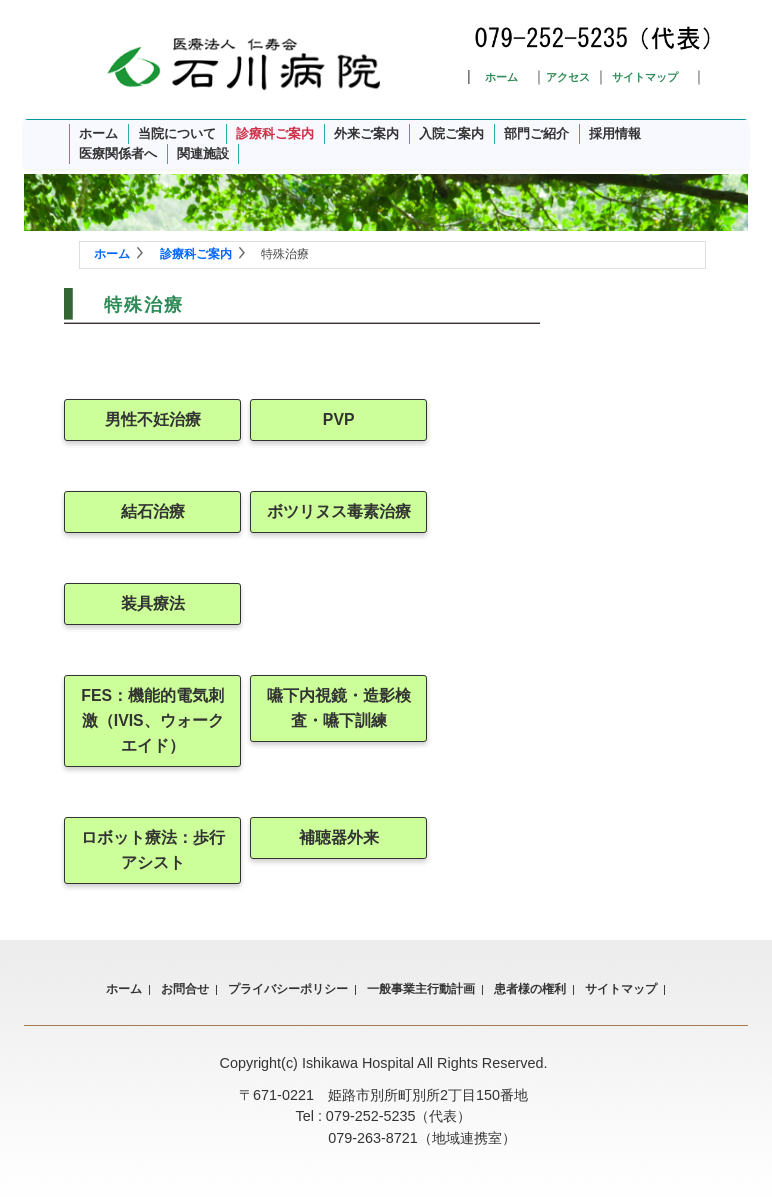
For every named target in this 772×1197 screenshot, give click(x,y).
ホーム (501, 77)
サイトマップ (645, 77)
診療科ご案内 (275, 133)
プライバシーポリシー (288, 989)
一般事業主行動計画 (421, 989)
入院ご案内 (451, 133)
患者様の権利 (530, 989)
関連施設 (203, 153)
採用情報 (615, 133)
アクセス (568, 77)
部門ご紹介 (536, 133)
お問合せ (185, 989)
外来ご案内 (366, 133)
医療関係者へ (118, 153)
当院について (177, 133)
